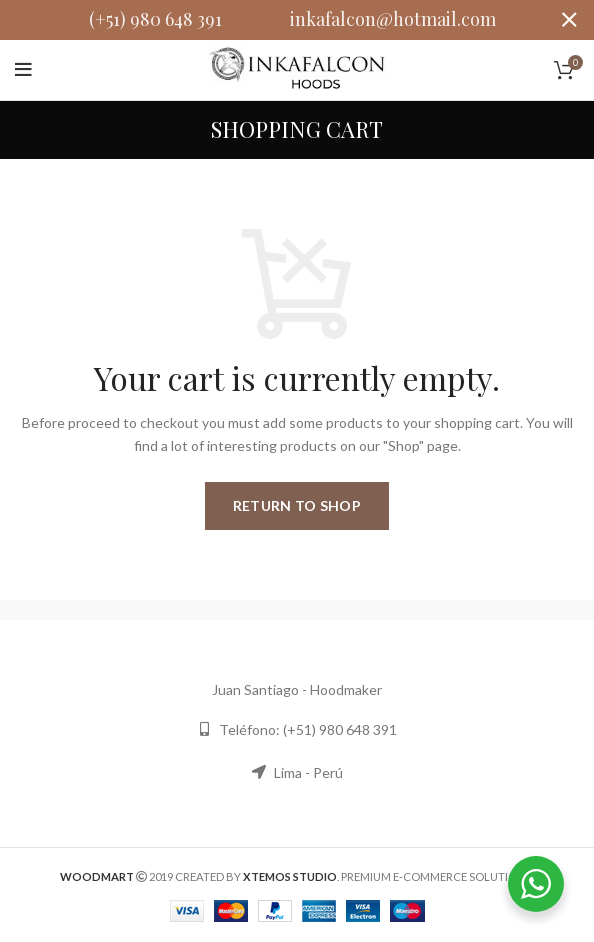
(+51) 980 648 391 (155, 19)
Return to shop (297, 505)
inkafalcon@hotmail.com (393, 19)
